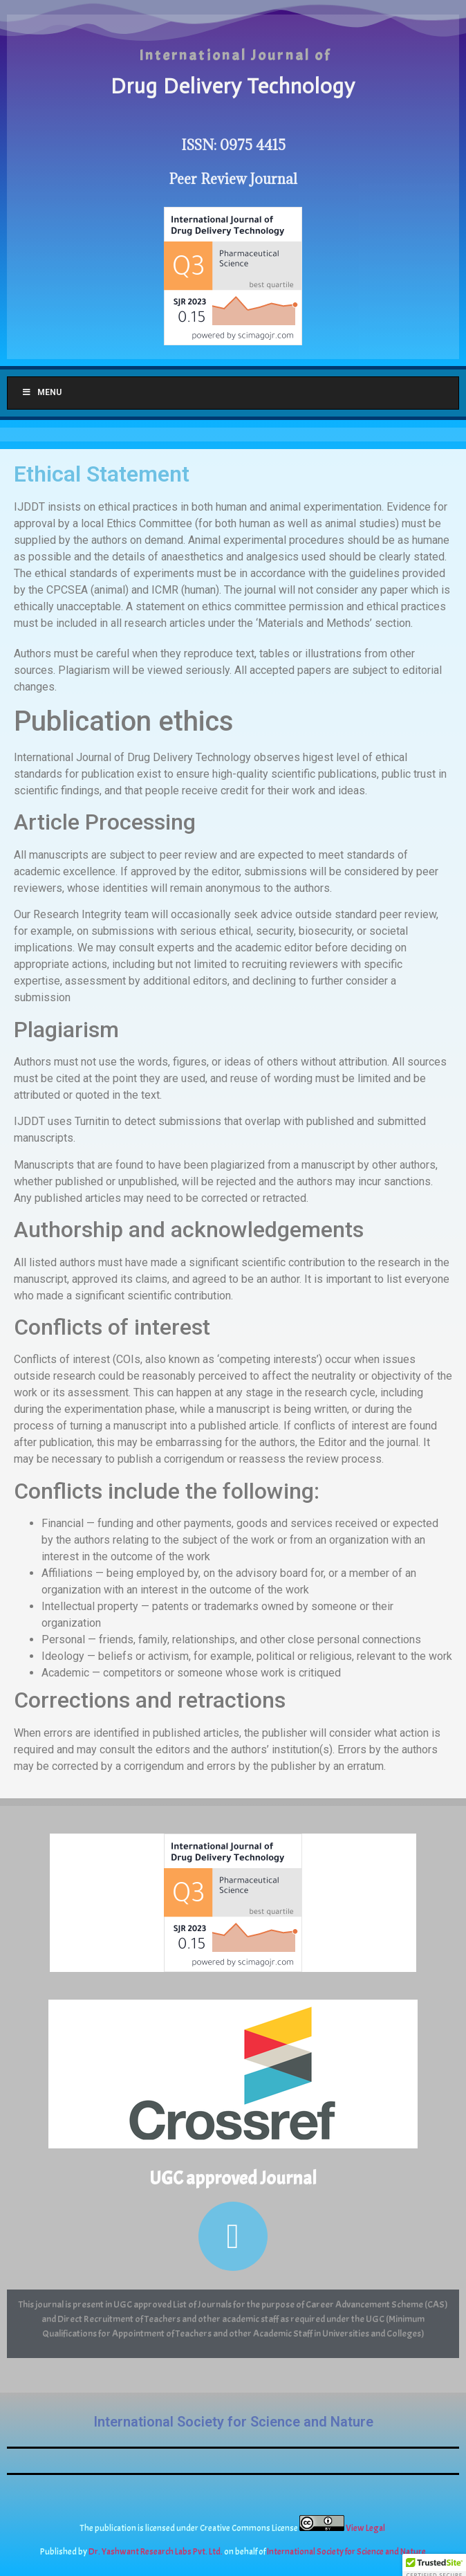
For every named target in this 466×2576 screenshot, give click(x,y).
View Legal (366, 2528)
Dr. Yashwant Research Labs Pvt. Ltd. (156, 2551)
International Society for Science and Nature (233, 2421)
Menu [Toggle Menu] (41, 392)
